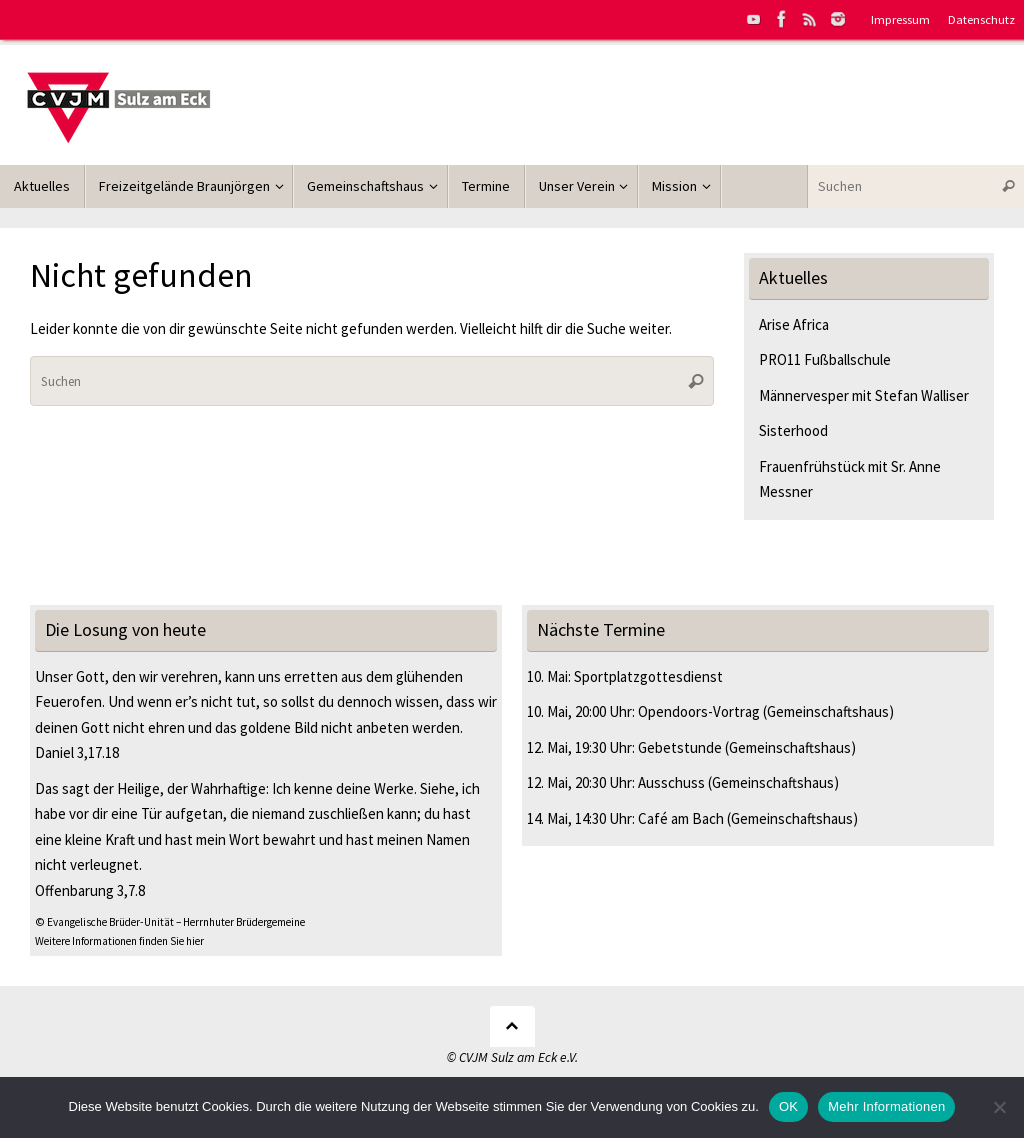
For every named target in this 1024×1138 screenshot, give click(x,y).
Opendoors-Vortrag (699, 711)
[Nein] (999, 1107)
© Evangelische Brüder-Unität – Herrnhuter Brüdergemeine (170, 922)
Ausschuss (671, 782)
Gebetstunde (680, 747)
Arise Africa (794, 324)
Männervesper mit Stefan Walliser (864, 395)
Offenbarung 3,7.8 (90, 890)
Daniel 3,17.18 (77, 752)
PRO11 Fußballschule (825, 359)
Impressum (900, 19)
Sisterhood (793, 430)
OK (788, 1106)
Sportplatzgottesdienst (648, 676)
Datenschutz (981, 19)
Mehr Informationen (886, 1106)
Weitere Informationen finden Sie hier (119, 941)
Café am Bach (681, 818)
